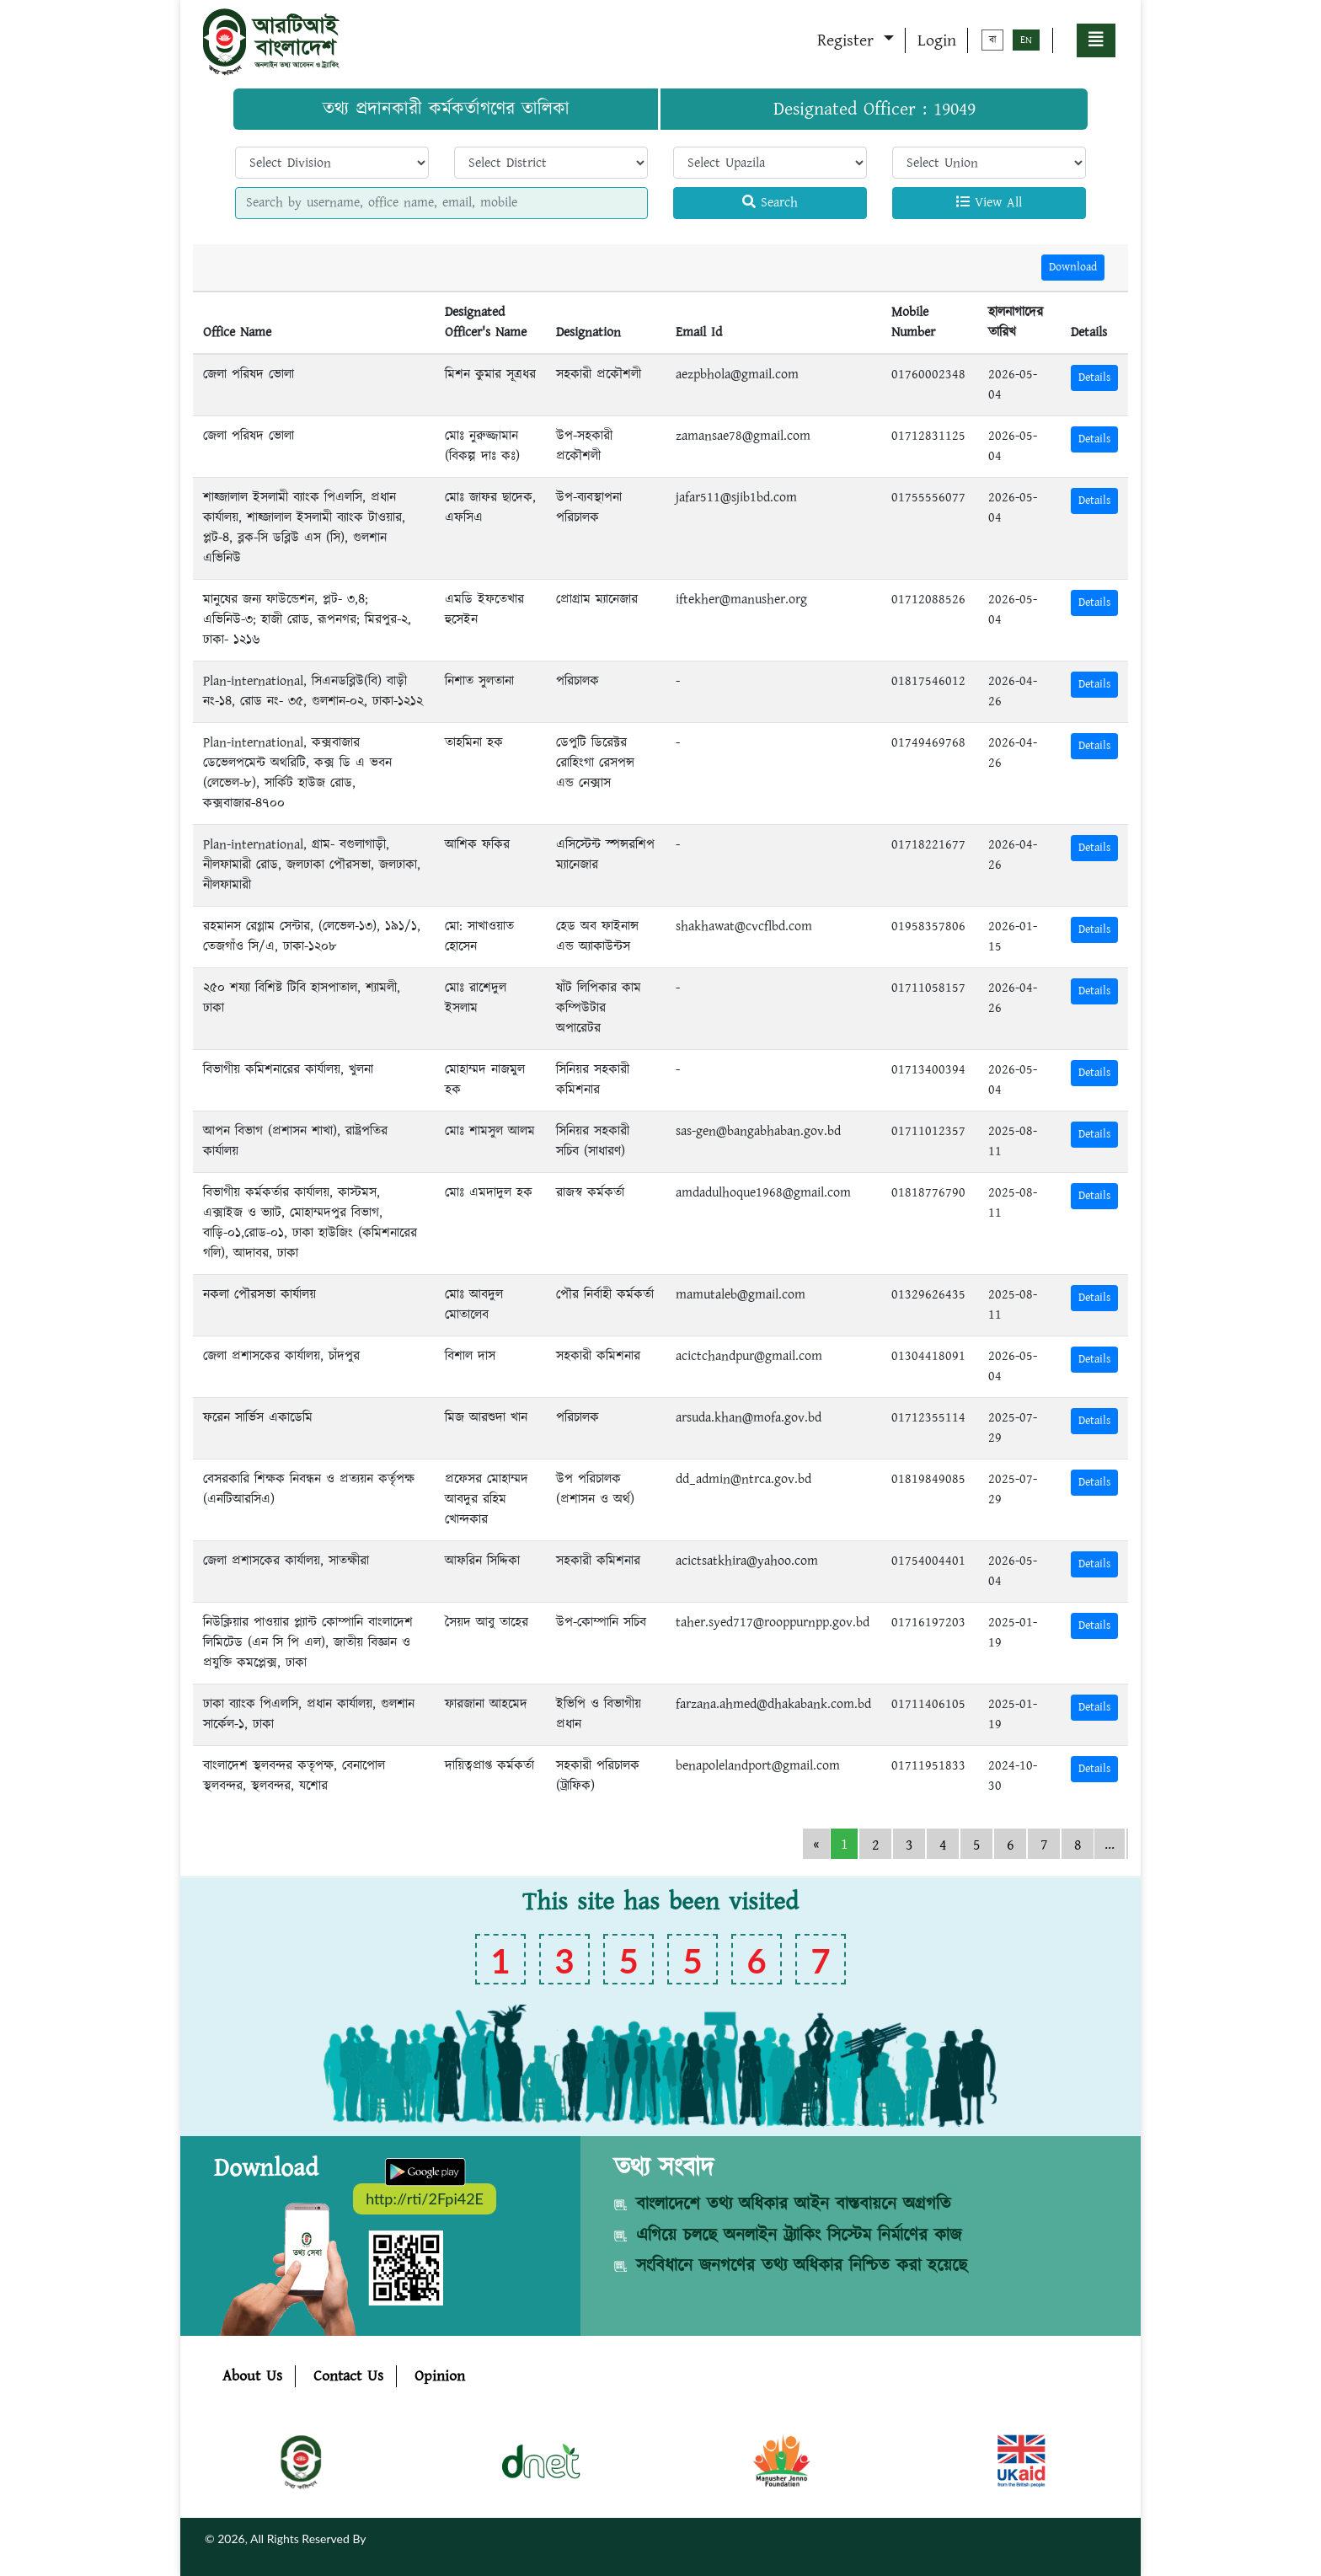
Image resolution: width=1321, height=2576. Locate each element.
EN (1026, 40)
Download (1073, 267)
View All (989, 202)
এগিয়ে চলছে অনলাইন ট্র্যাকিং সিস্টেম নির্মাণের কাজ (798, 2235)
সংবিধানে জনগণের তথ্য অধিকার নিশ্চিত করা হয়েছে (801, 2266)
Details (1094, 377)
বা (992, 40)
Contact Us (348, 2376)
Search (770, 202)
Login (936, 40)
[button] (1096, 40)
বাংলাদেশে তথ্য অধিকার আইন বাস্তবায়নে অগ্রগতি (793, 2204)
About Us (252, 2376)
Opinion (439, 2376)
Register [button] (848, 40)
